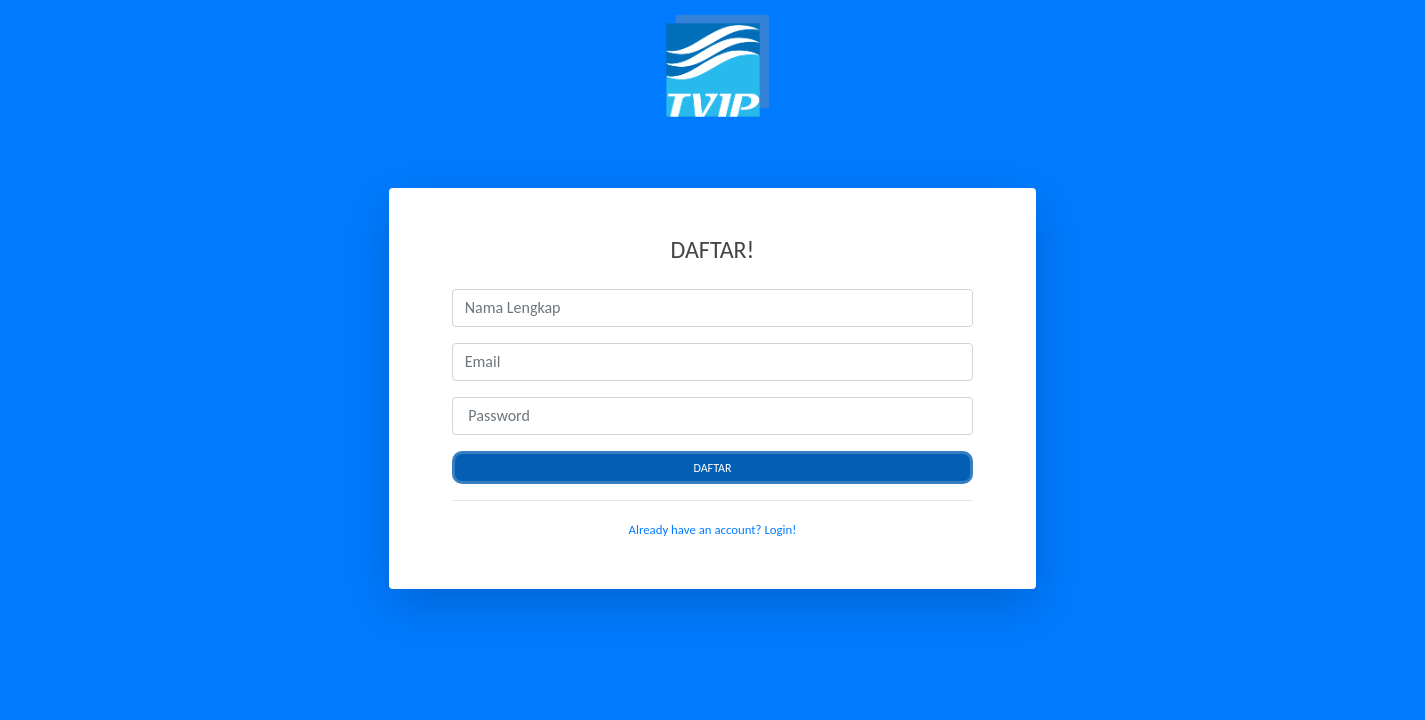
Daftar (712, 468)
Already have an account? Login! (713, 529)
